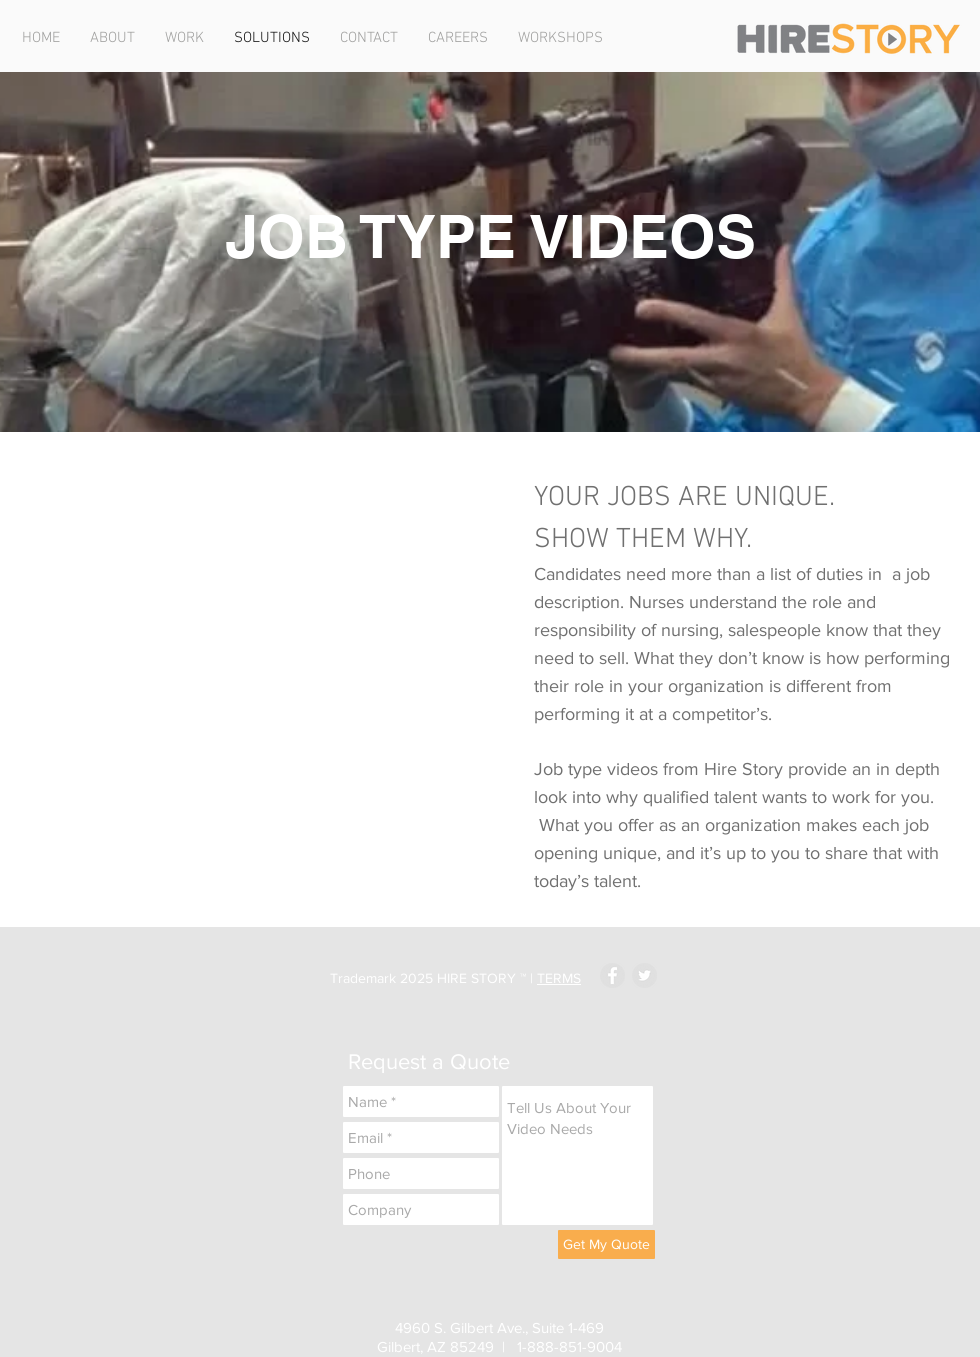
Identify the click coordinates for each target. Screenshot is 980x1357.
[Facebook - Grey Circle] (612, 975)
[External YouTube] (264, 623)
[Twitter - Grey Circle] (644, 975)
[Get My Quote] (606, 1244)
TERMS (559, 978)
